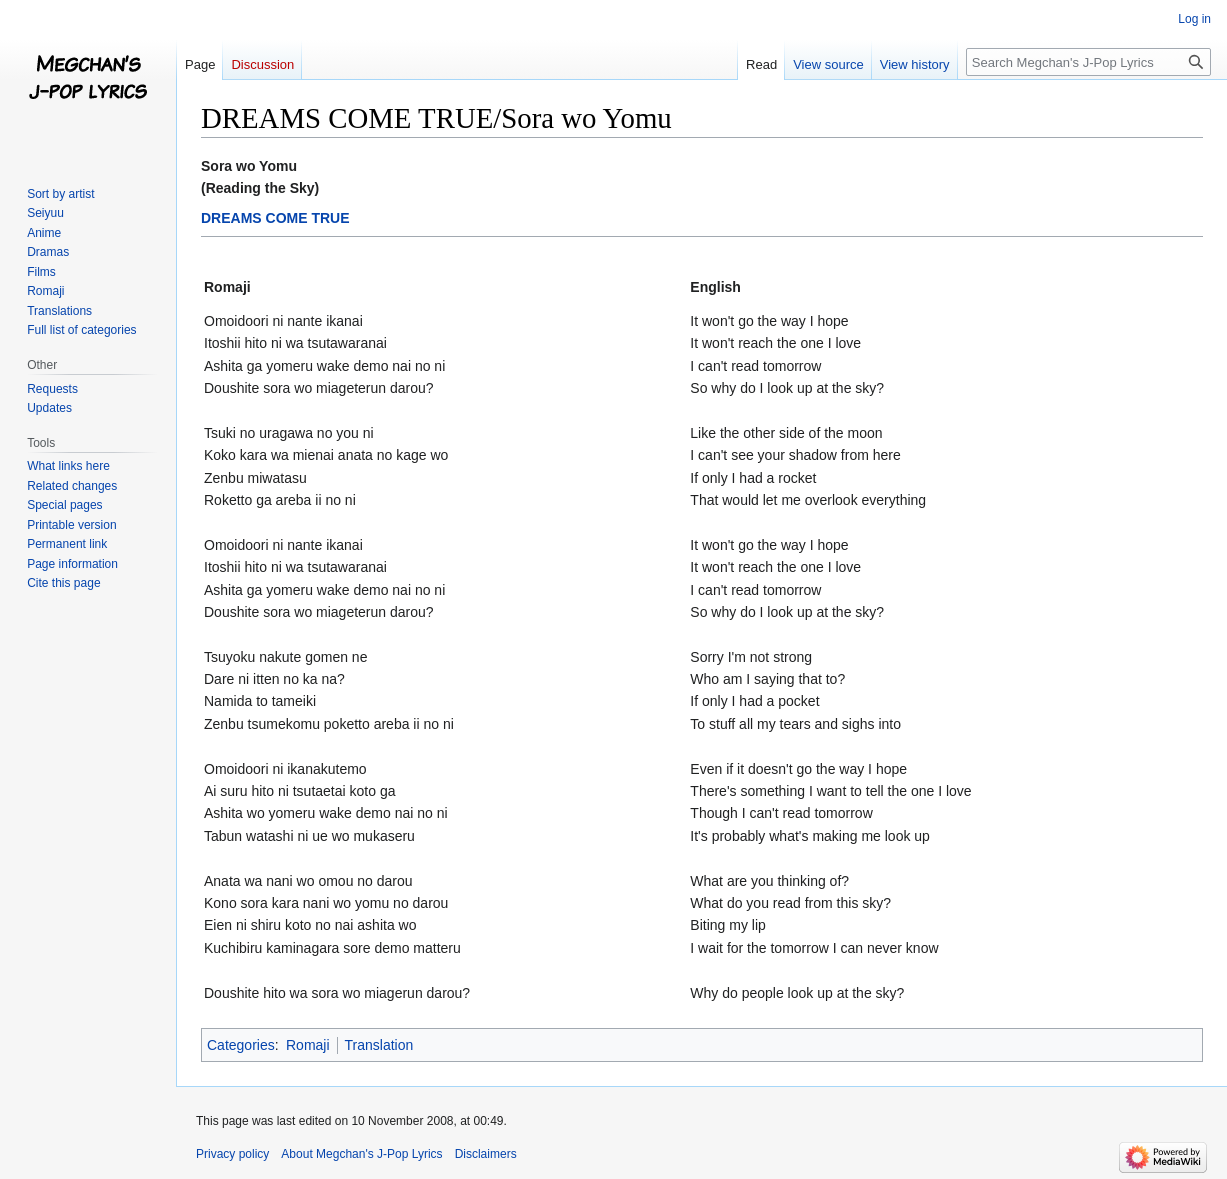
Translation (379, 1045)
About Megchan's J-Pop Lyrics (361, 1154)
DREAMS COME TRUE (275, 218)
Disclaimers (486, 1154)
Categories (241, 1045)
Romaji (308, 1045)
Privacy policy (232, 1154)
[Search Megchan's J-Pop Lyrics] (1088, 62)
